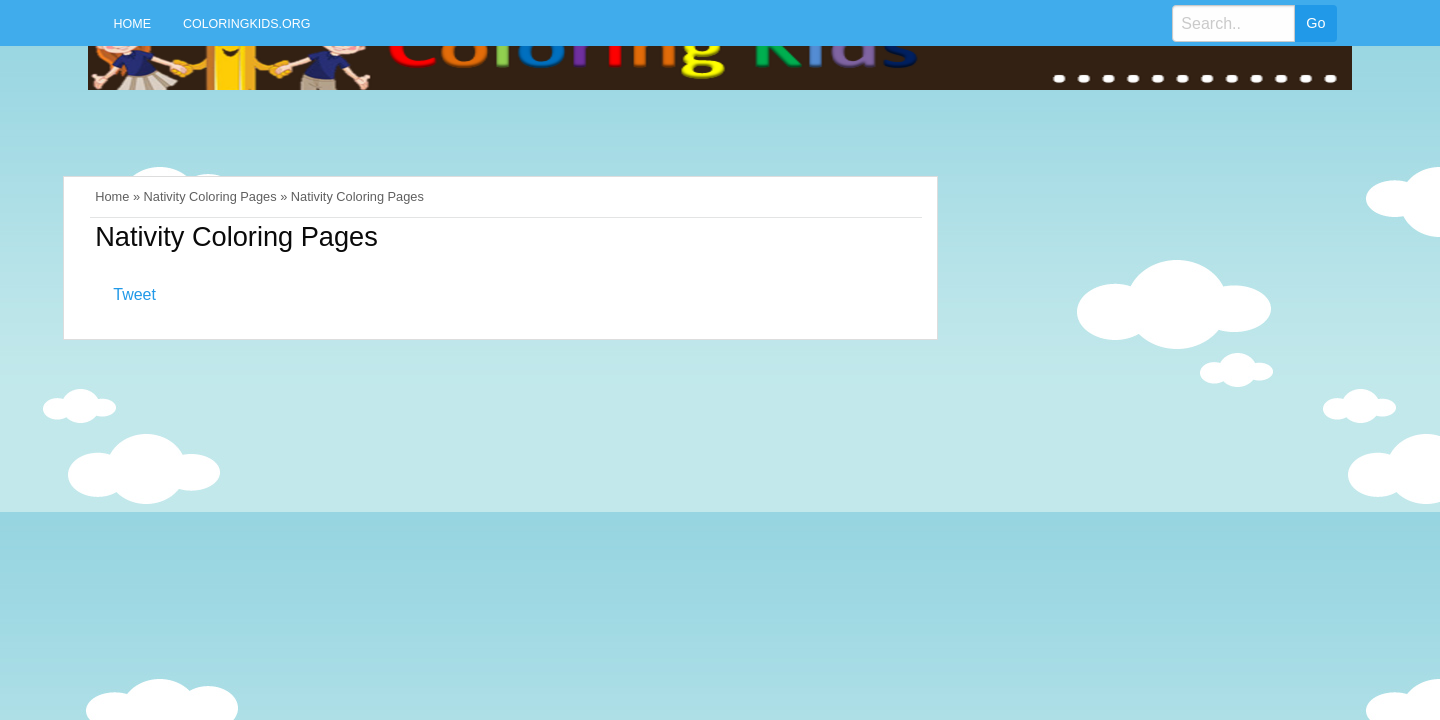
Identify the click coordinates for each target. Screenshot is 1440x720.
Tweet (134, 294)
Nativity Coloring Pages (210, 196)
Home (132, 24)
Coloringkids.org (246, 24)
